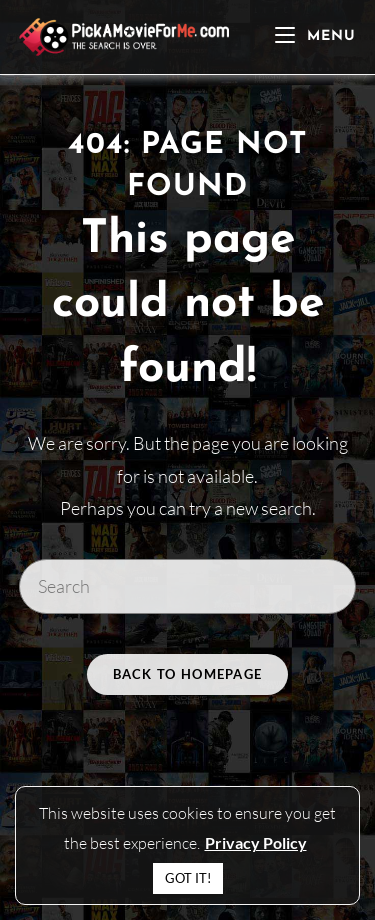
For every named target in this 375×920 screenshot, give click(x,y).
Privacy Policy (256, 842)
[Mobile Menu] (315, 36)
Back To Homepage (188, 674)
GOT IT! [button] (188, 878)
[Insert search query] (188, 586)
